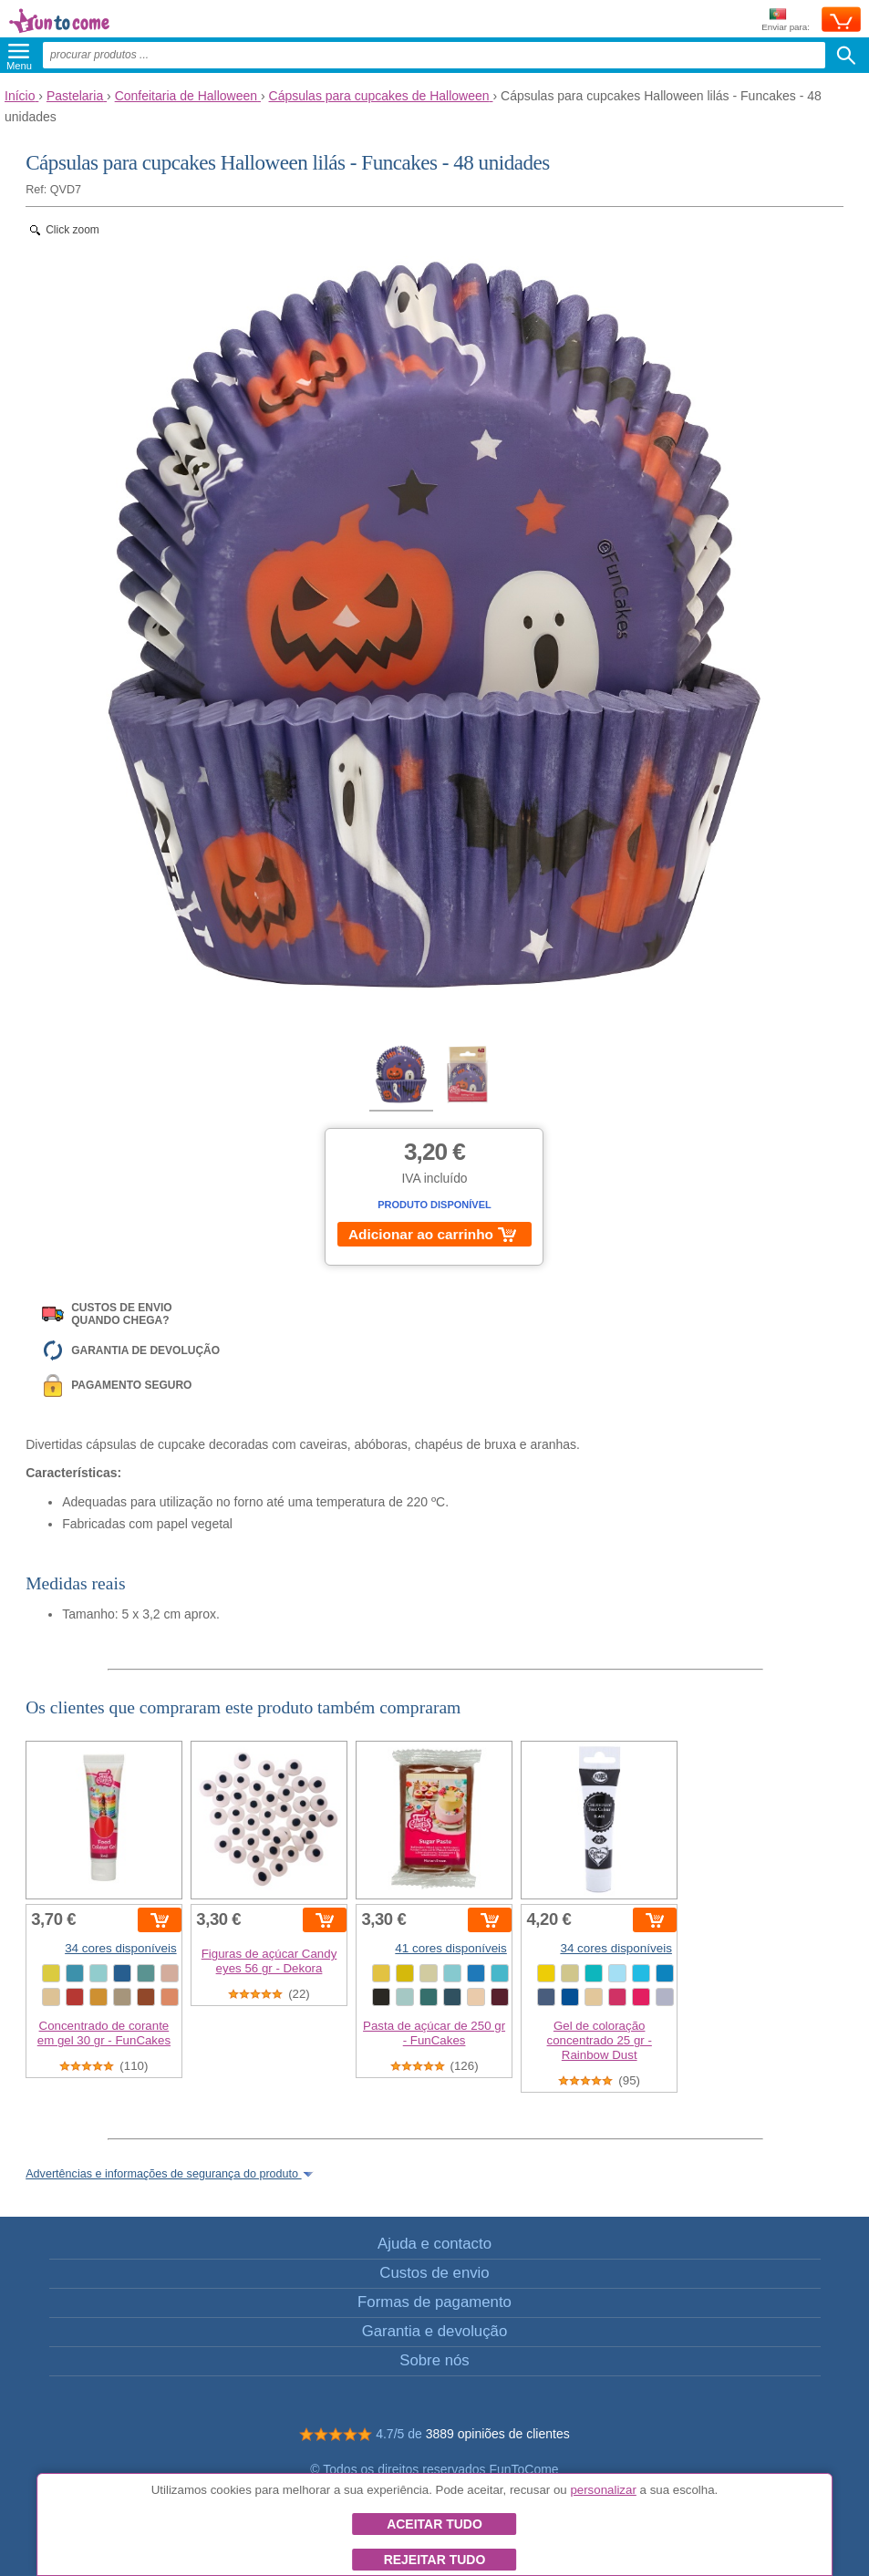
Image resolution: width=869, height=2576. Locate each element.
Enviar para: (785, 20)
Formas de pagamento (434, 2302)
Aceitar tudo (434, 2524)
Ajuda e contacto (434, 2243)
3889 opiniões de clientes (498, 2433)
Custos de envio (434, 2272)
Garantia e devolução (435, 2331)
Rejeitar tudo (435, 2559)
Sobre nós (434, 2360)
